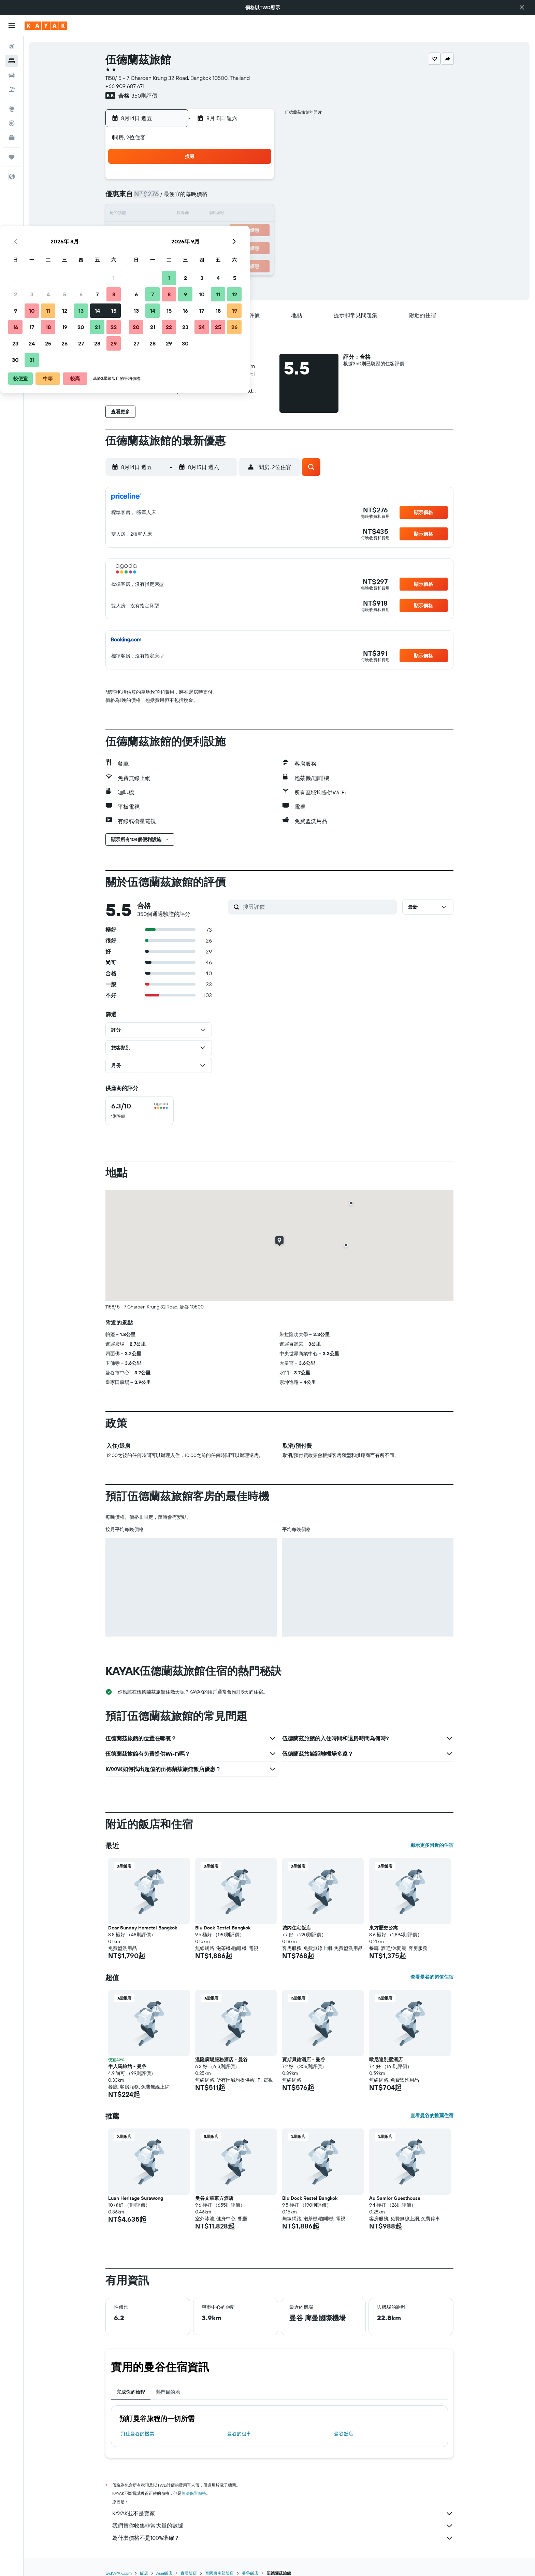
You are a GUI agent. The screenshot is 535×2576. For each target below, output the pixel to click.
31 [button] (174, 263)
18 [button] (190, 230)
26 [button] (207, 247)
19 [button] (207, 230)
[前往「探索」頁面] (11, 109)
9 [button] (158, 214)
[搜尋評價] (318, 906)
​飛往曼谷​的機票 (137, 2434)
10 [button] (174, 214)
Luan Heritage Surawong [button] (135, 2198)
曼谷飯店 (343, 2434)
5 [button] (207, 198)
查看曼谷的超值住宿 (431, 1977)
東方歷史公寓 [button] (383, 1928)
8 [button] (256, 198)
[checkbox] (139, 1110)
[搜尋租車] (11, 75)
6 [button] (223, 198)
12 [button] (207, 214)
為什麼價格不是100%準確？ (282, 2538)
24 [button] (174, 247)
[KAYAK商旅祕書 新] (11, 137)
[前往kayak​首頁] (46, 26)
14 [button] (240, 214)
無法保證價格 (194, 2493)
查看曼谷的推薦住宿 (431, 2115)
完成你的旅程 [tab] (130, 2392)
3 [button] (174, 198)
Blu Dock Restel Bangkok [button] (222, 1928)
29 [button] (256, 247)
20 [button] (223, 230)
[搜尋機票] (11, 46)
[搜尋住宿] (11, 61)
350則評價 (144, 95)
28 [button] (240, 247)
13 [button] (223, 214)
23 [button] (158, 247)
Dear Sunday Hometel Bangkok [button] (142, 1928)
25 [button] (191, 247)
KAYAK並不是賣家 (282, 2513)
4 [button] (190, 198)
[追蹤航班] (11, 123)
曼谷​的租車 (239, 2434)
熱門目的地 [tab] (168, 2392)
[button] (522, 7)
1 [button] (256, 181)
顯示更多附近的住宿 (431, 1845)
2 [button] (158, 198)
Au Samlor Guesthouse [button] (394, 2198)
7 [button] (239, 198)
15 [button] (256, 214)
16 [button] (158, 230)
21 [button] (240, 230)
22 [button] (256, 230)
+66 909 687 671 (124, 86)
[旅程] (11, 157)
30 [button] (158, 263)
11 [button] (191, 214)
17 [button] (174, 230)
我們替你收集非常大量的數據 (282, 2526)
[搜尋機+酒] (11, 89)
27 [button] (224, 247)
